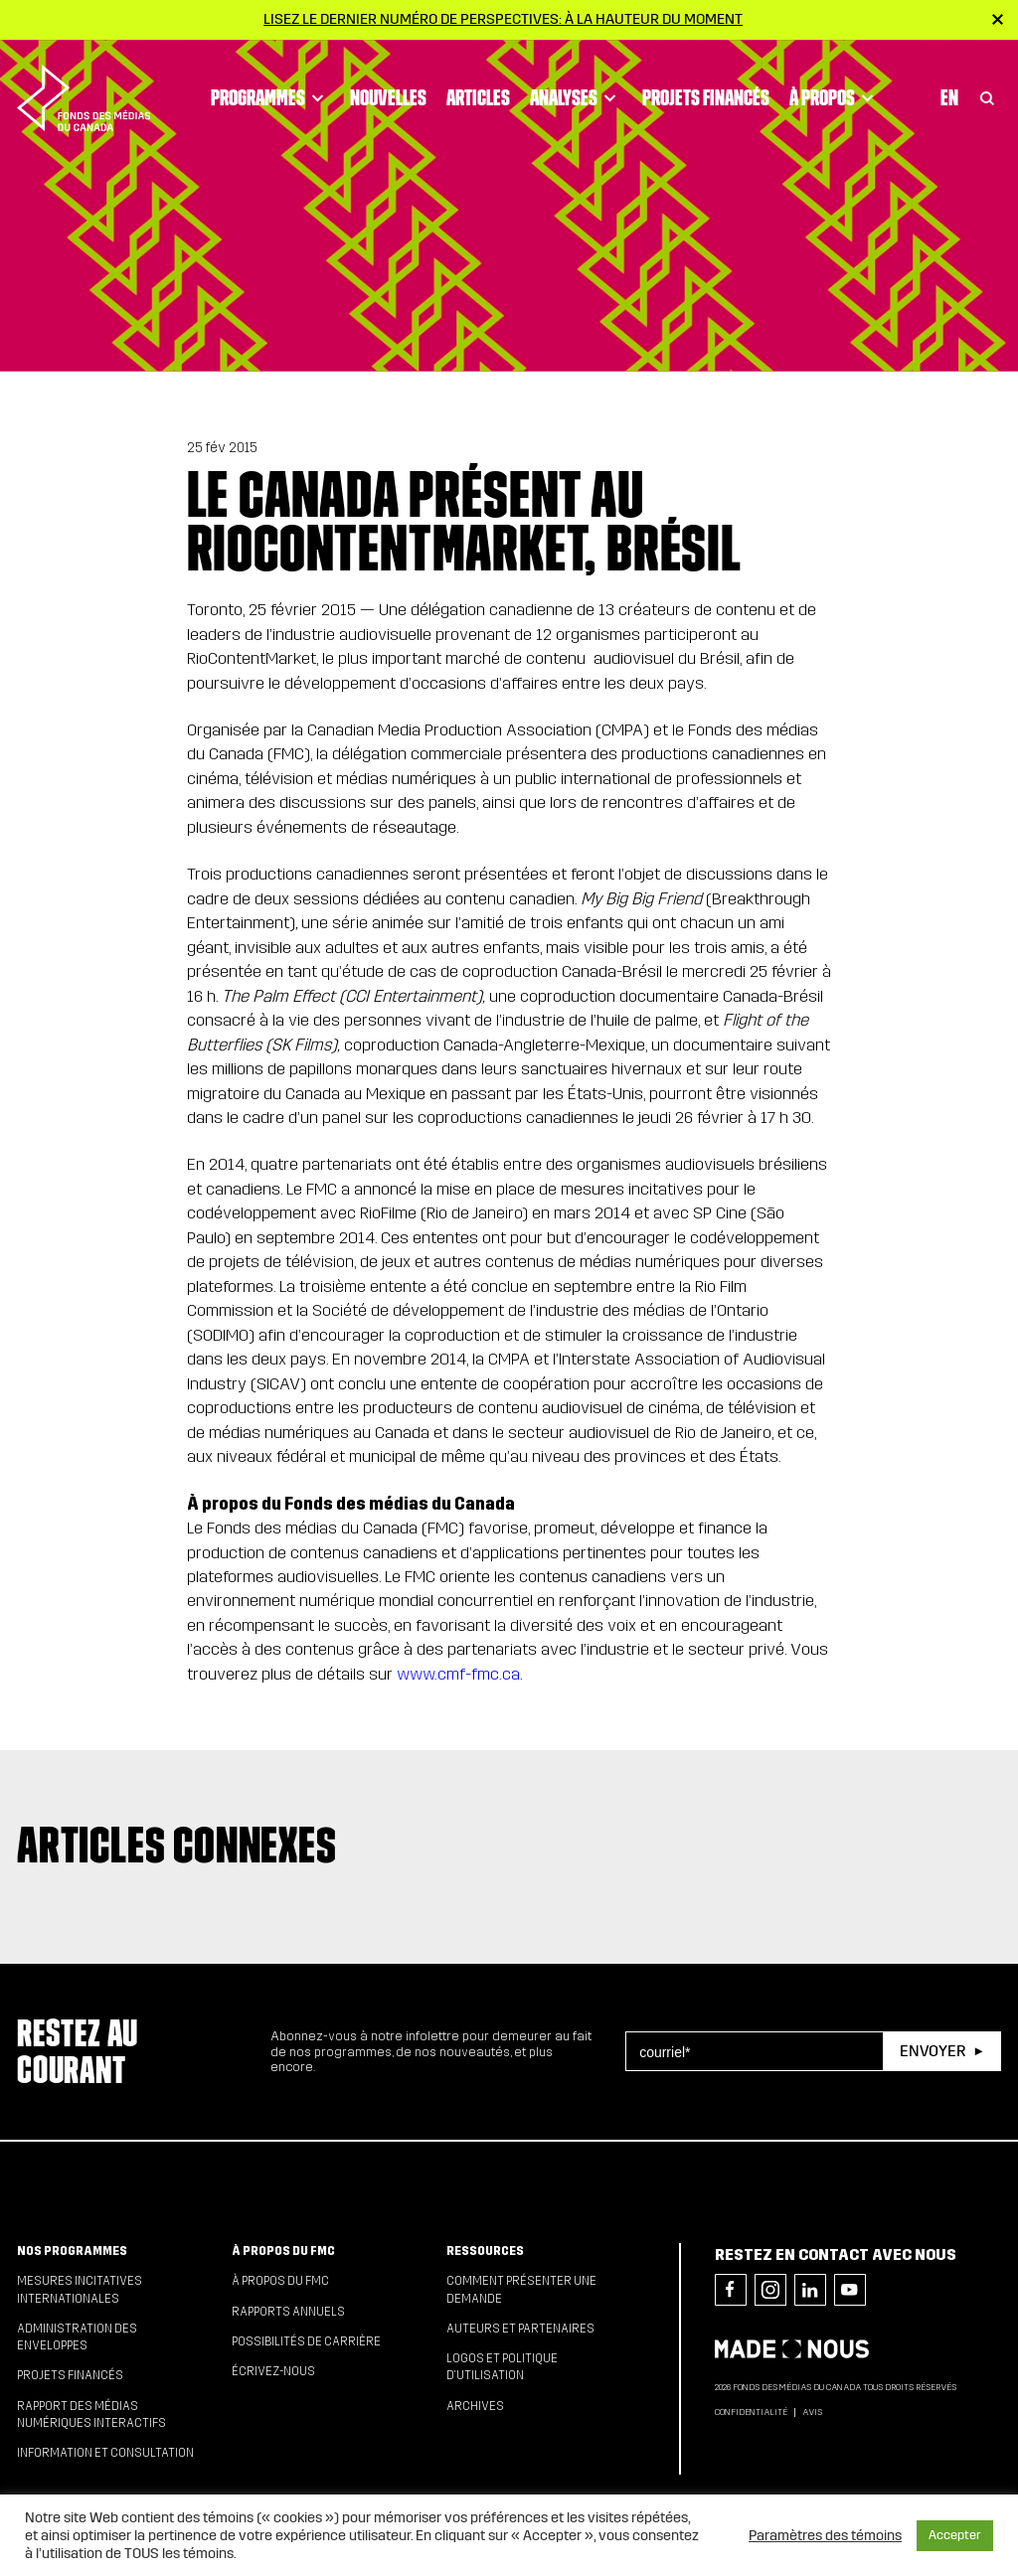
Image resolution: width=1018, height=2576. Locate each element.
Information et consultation (105, 2453)
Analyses (576, 91)
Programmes (270, 91)
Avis (812, 2412)
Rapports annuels (288, 2312)
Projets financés (705, 90)
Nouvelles (388, 90)
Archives (475, 2406)
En (949, 90)
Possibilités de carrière (306, 2341)
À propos (834, 91)
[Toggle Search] (987, 91)
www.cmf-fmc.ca (458, 1674)
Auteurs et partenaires (520, 2328)
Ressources (485, 2251)
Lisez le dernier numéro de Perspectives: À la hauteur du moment (503, 19)
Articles (478, 90)
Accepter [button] (955, 2535)
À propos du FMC (283, 2251)
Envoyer (932, 2050)
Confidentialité (751, 2412)
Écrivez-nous (273, 2371)
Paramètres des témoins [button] (825, 2535)
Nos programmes (72, 2251)
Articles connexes (177, 1844)
